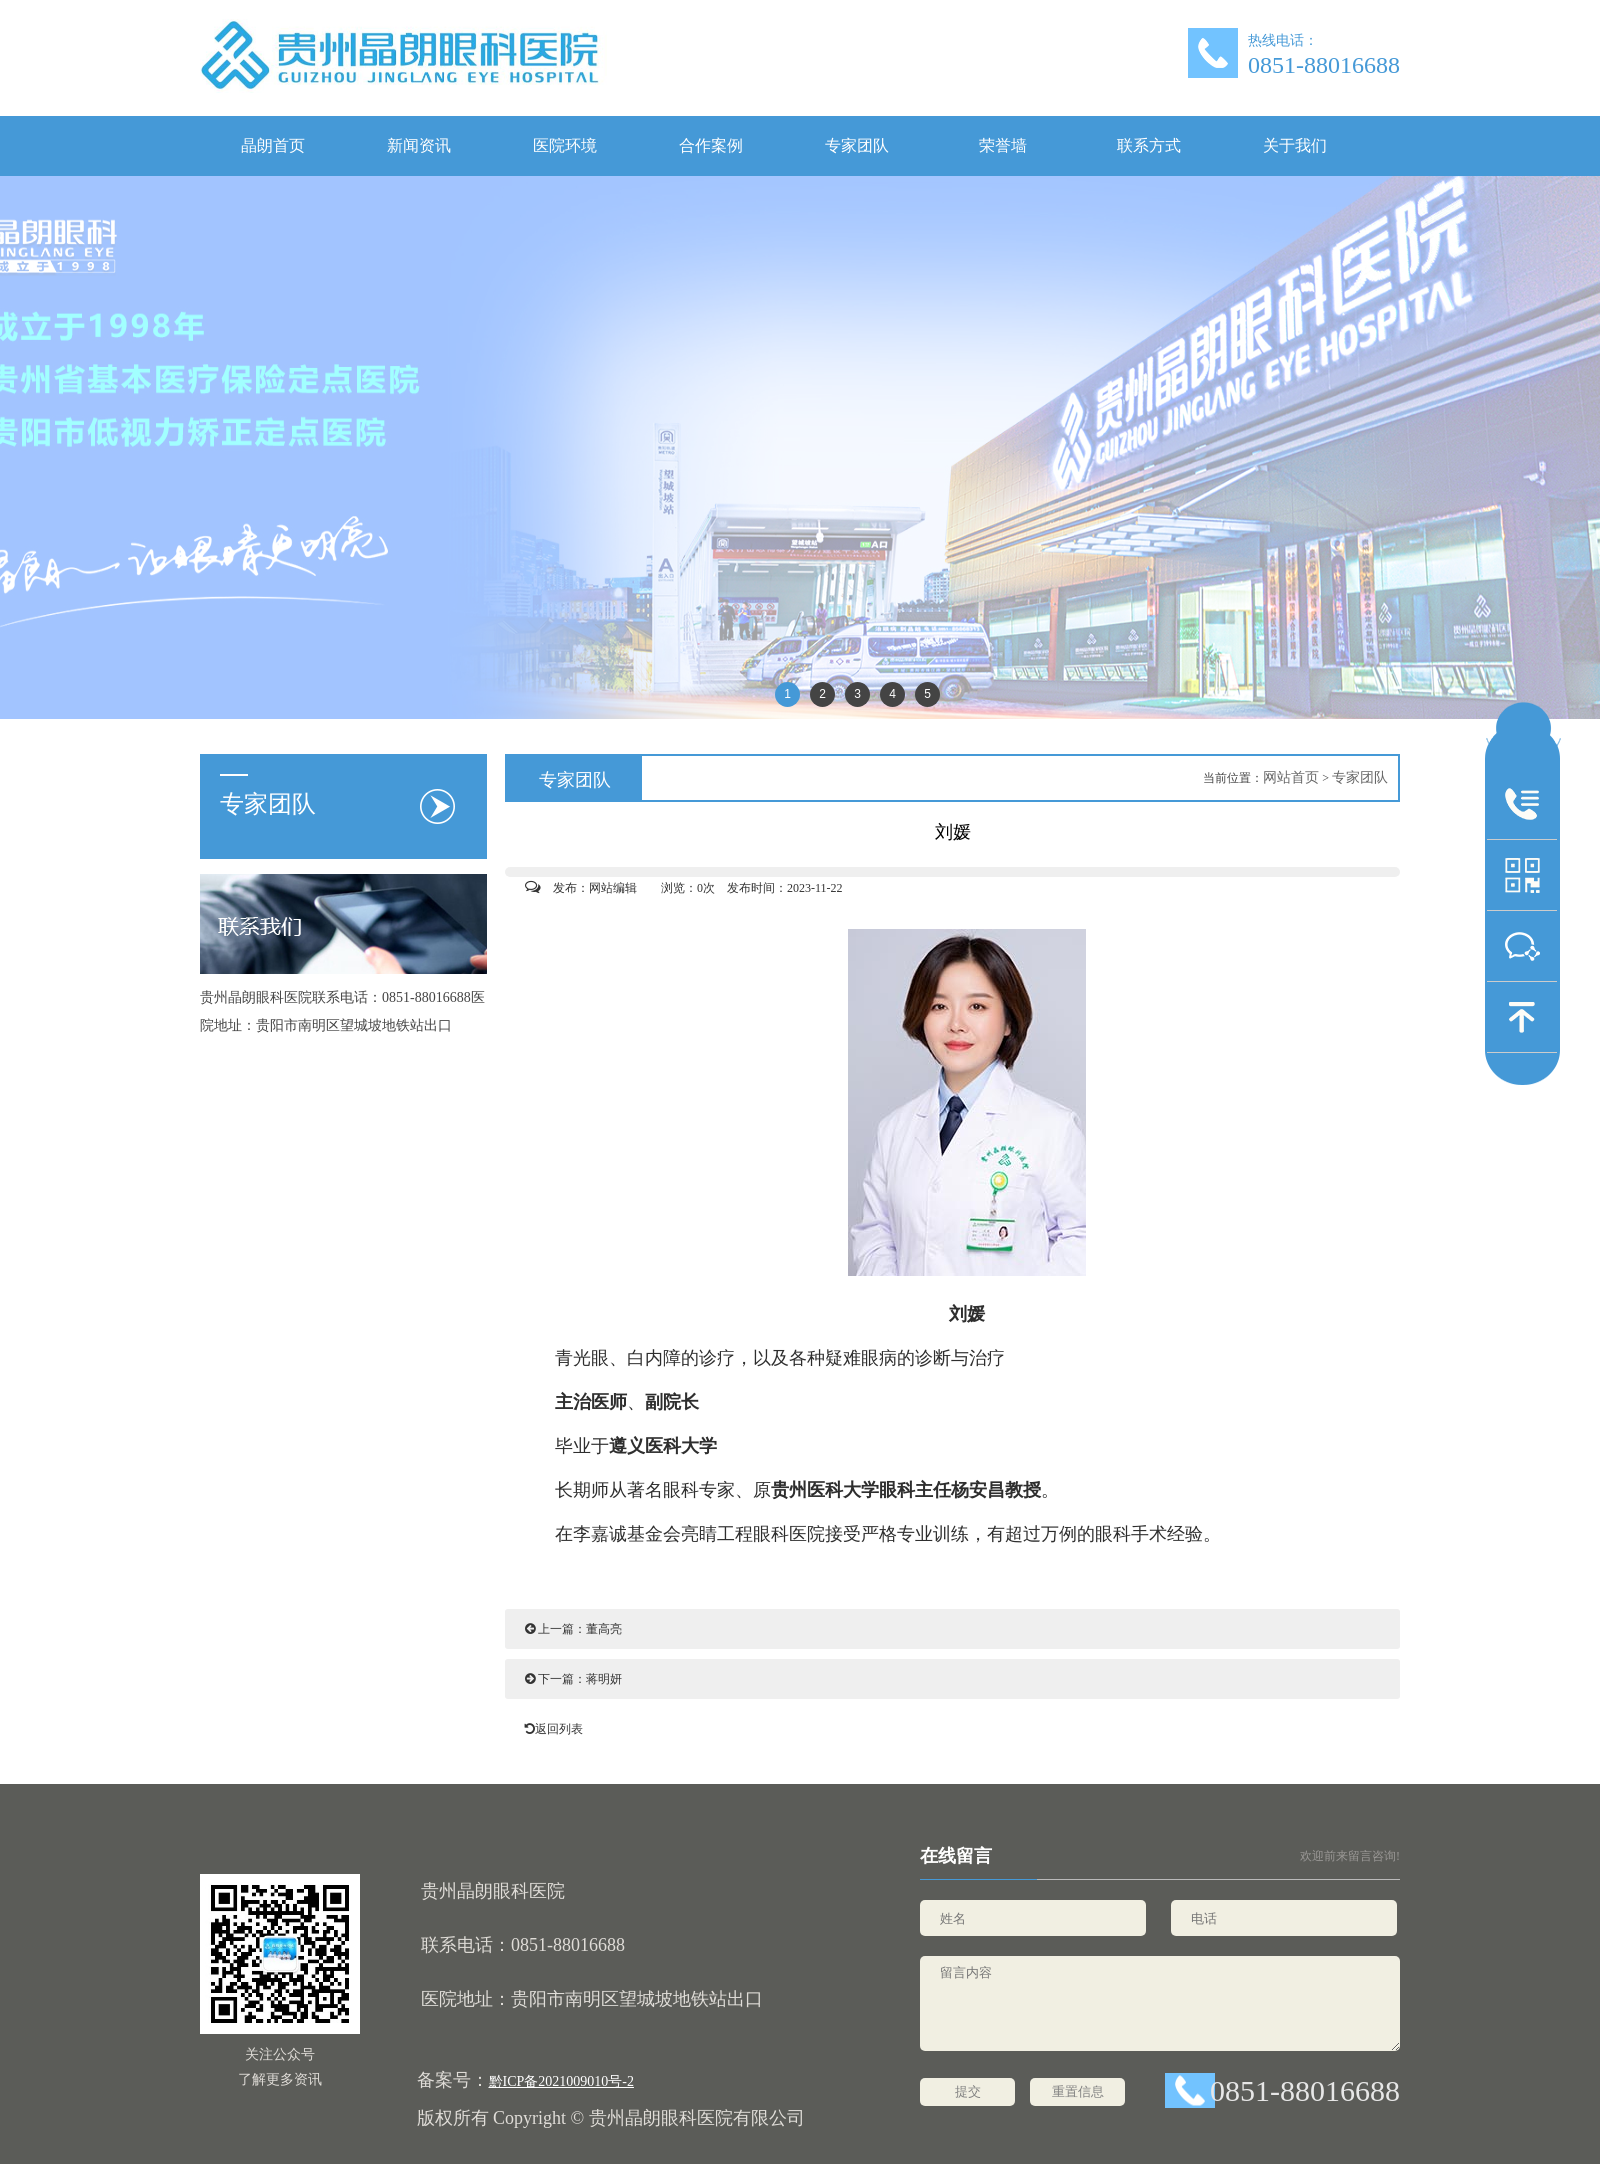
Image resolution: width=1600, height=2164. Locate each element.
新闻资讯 (419, 145)
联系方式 (1149, 145)
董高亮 (604, 1629)
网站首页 (1291, 777)
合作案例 (711, 145)
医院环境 (565, 145)
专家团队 (857, 145)
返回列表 (549, 1729)
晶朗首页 (273, 145)
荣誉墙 (1003, 145)
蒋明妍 (604, 1679)
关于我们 (1295, 145)
